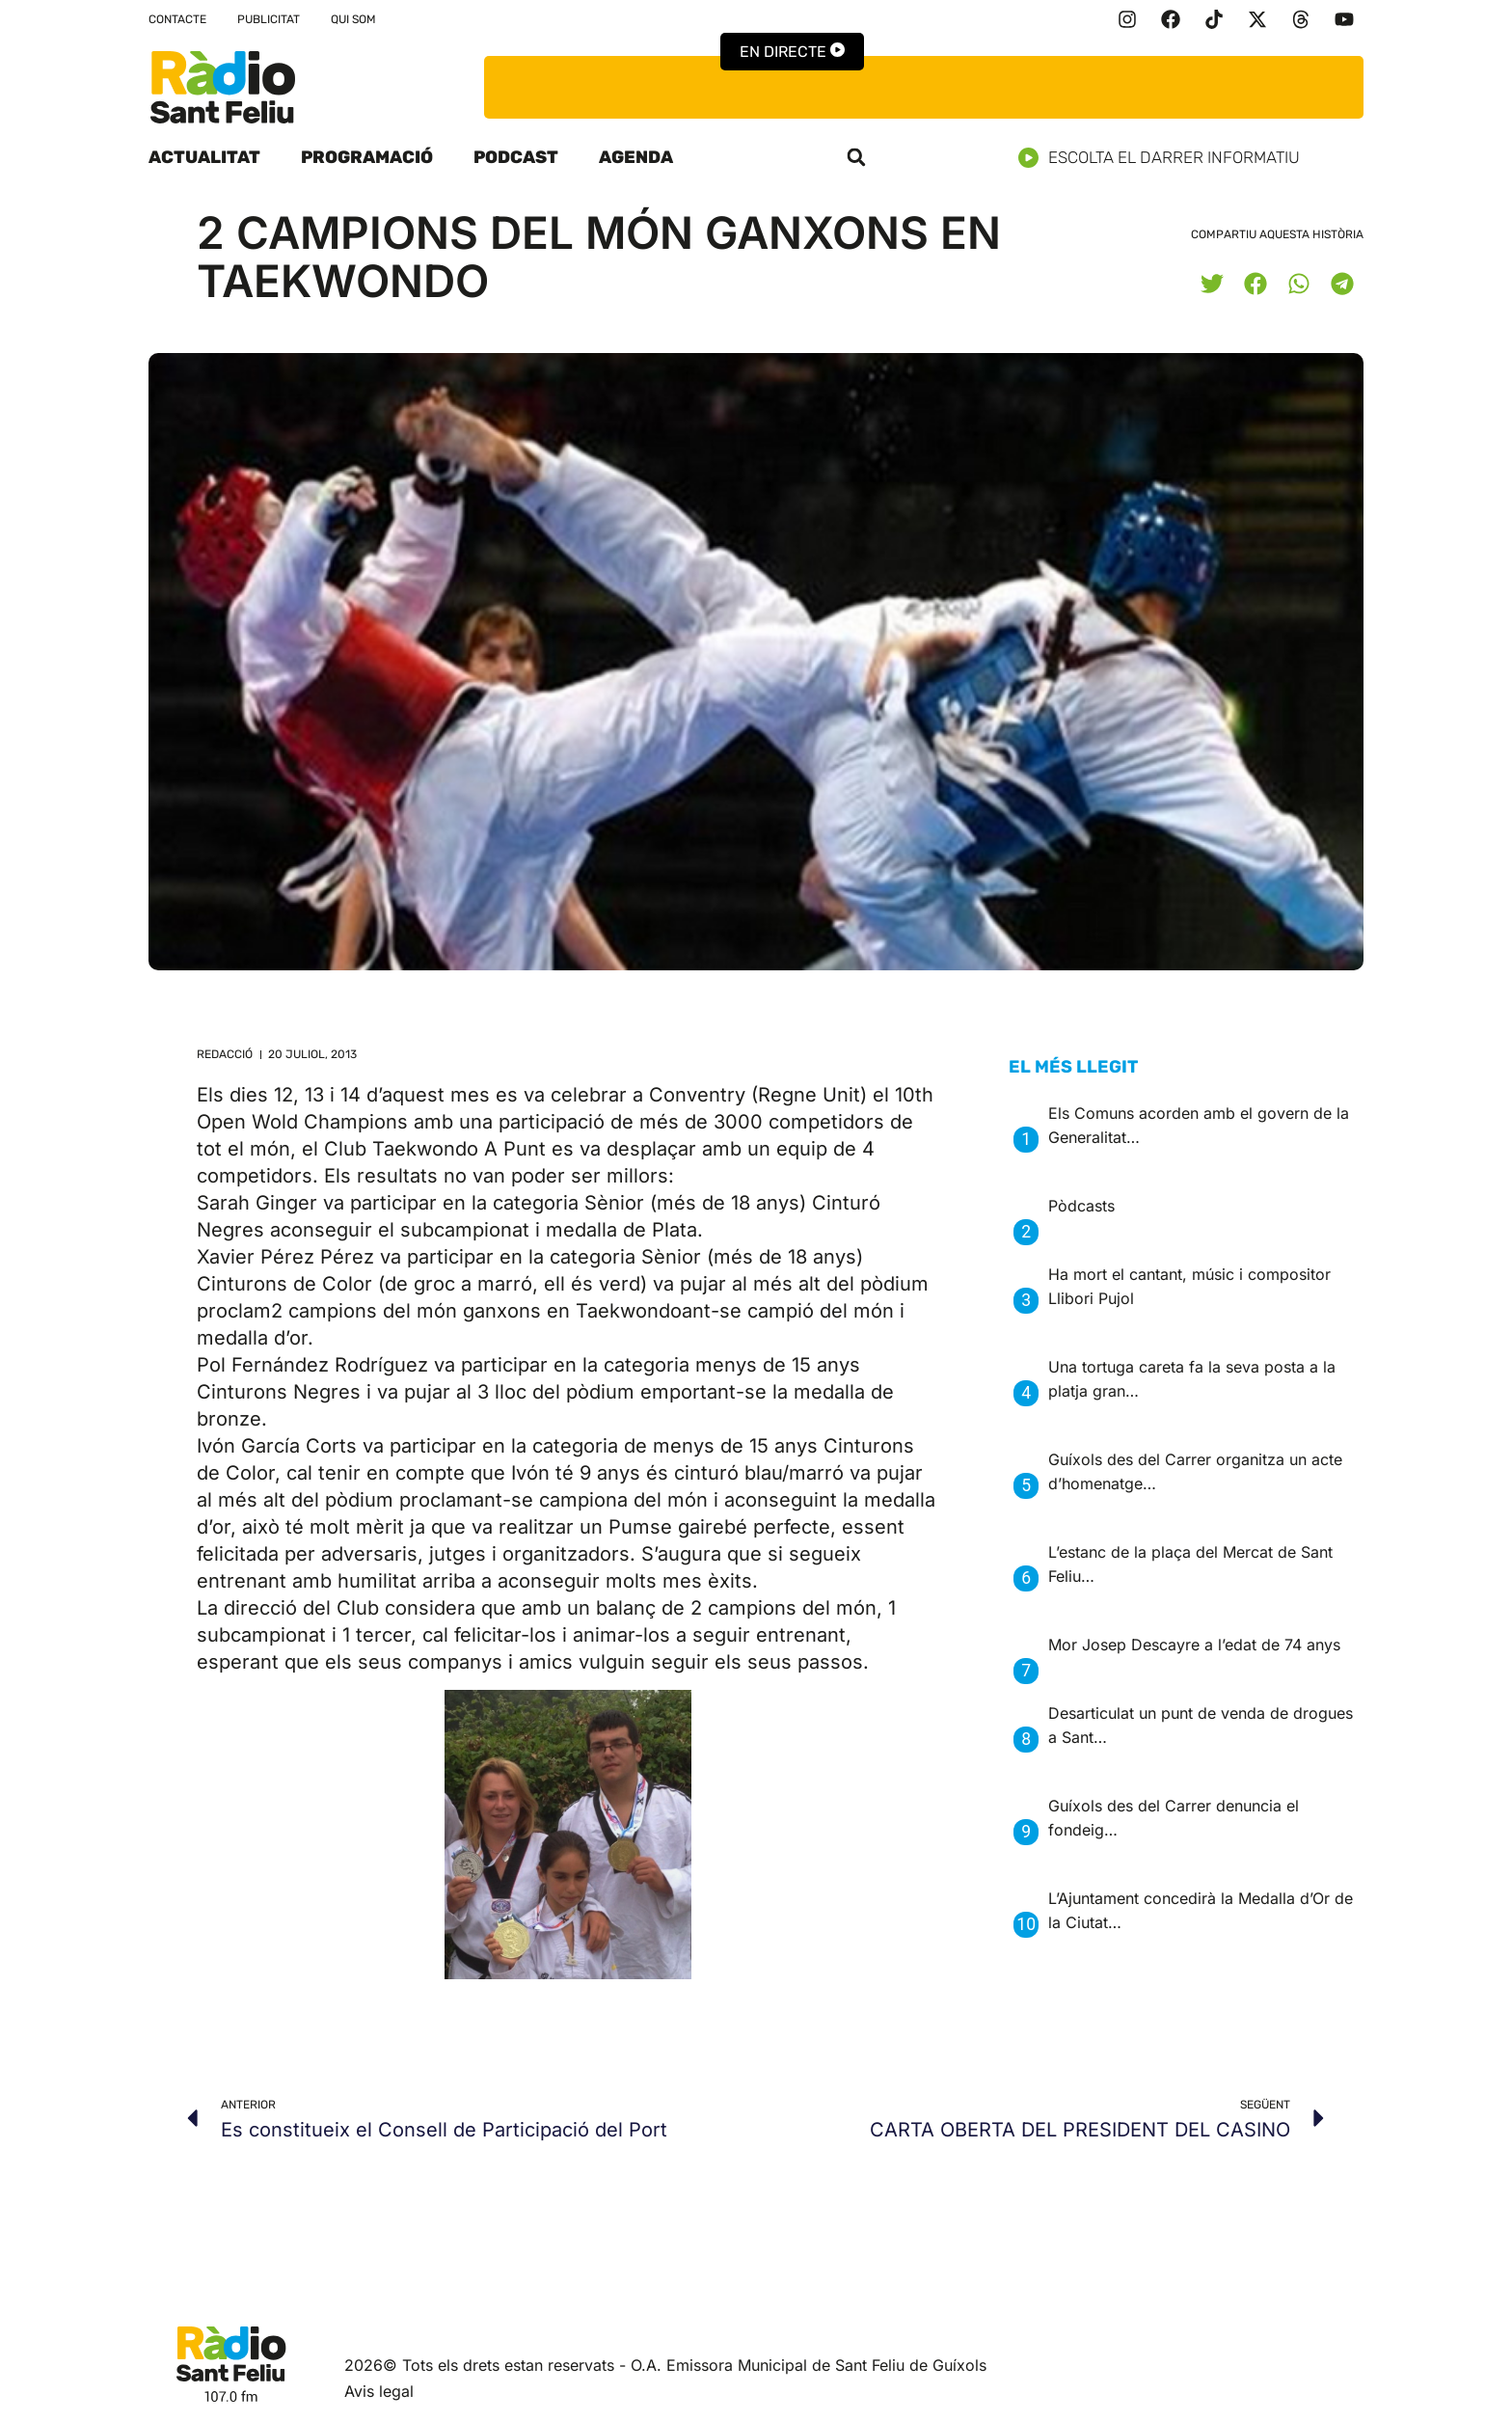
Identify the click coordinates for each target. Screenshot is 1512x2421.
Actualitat (204, 157)
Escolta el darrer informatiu (1166, 158)
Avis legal (379, 2391)
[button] (856, 157)
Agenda (636, 157)
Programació (367, 157)
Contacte (177, 19)
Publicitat (268, 19)
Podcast (515, 157)
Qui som (353, 19)
